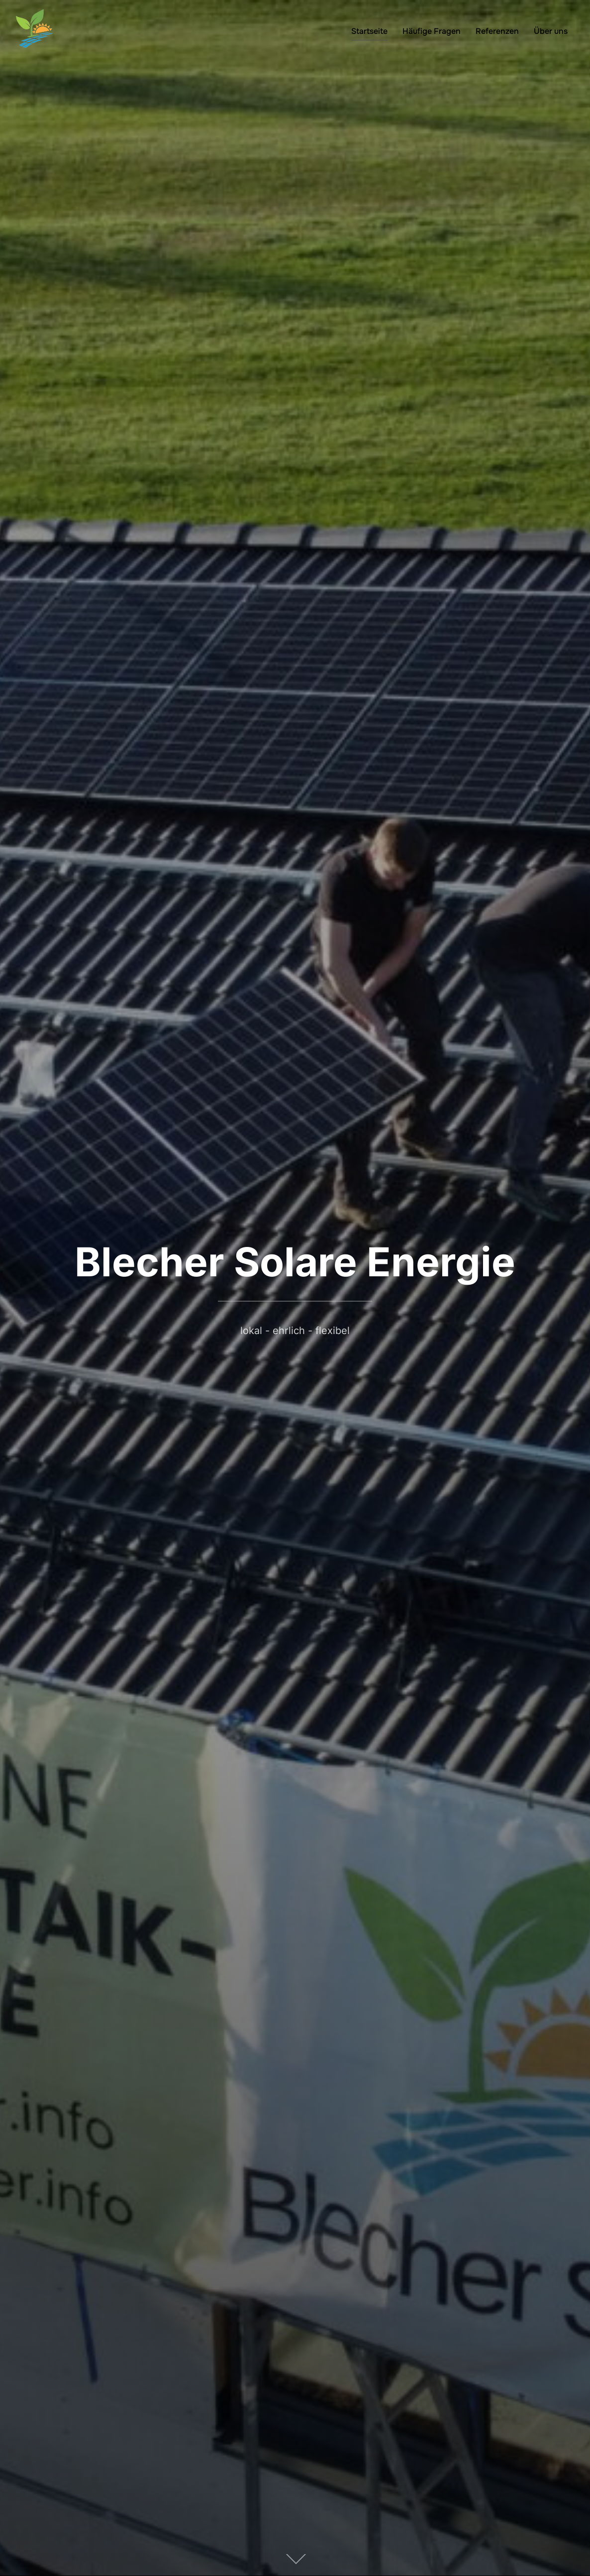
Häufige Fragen (431, 31)
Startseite (369, 31)
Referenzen (497, 31)
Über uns (551, 31)
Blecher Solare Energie (295, 1261)
